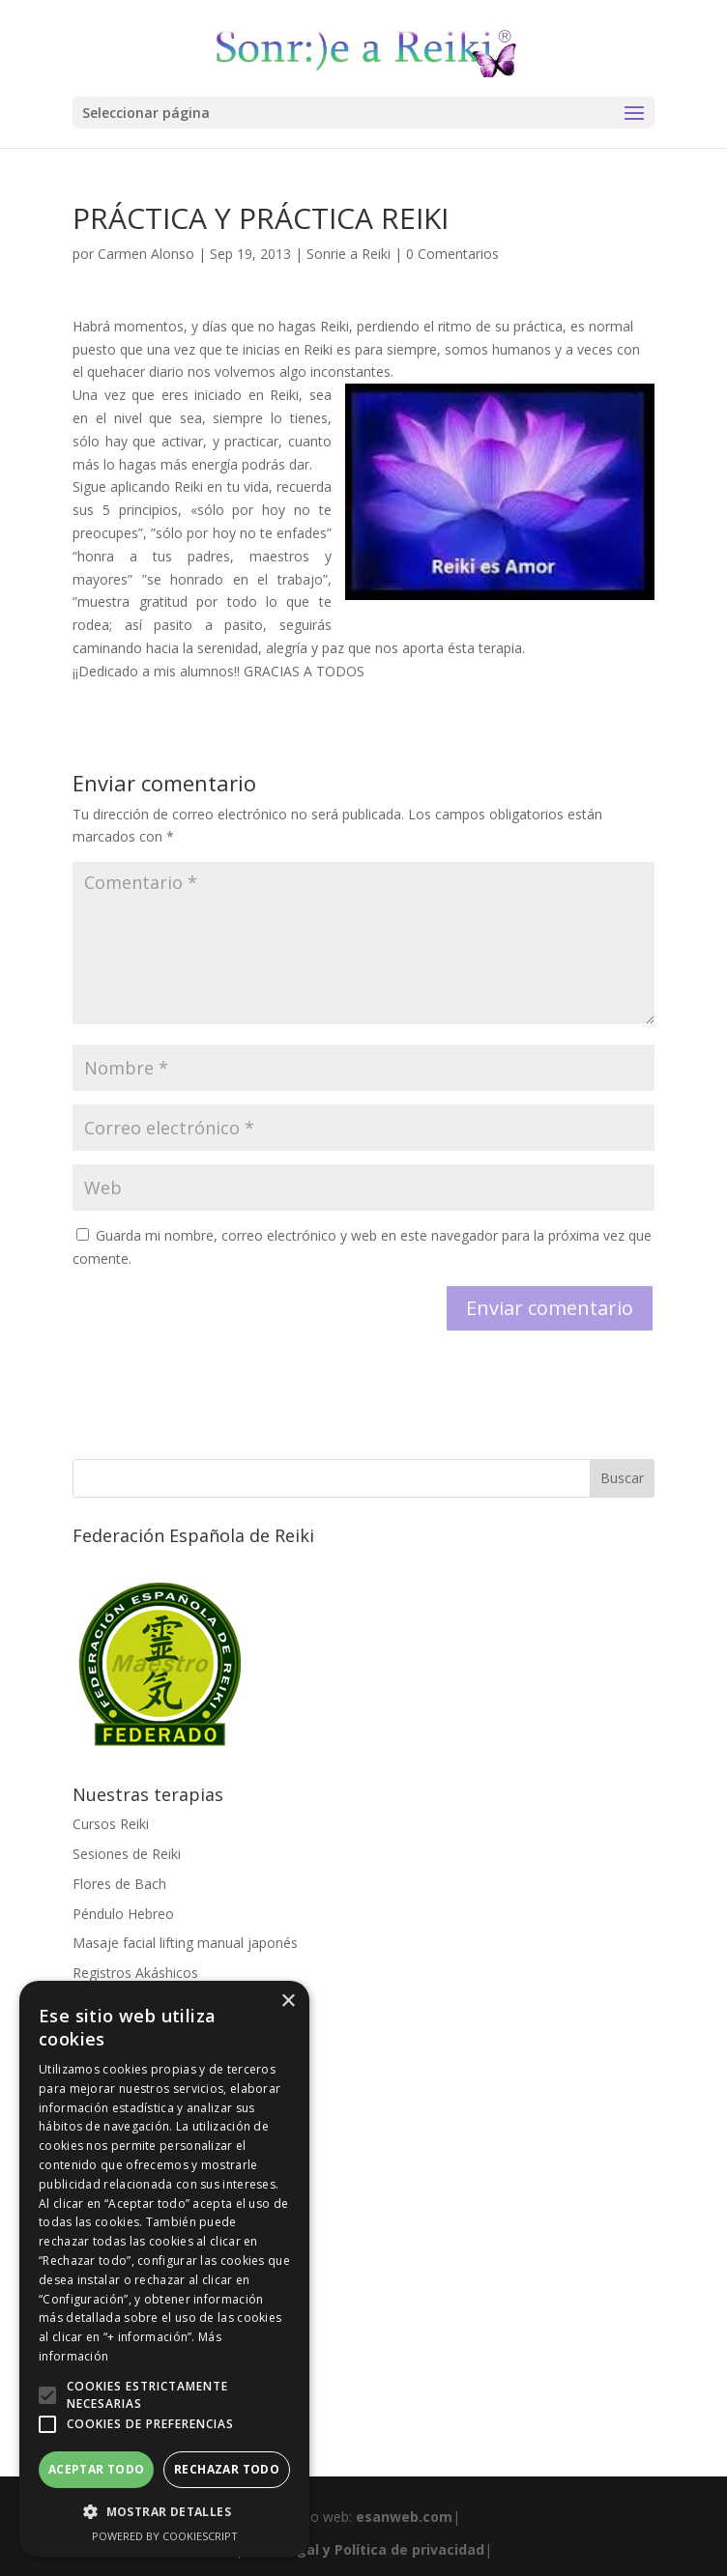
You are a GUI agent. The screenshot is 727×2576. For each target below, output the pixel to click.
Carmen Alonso (146, 253)
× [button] (287, 2001)
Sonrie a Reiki (348, 253)
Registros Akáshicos (135, 1972)
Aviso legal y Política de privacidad (363, 2549)
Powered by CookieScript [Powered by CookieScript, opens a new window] (165, 2536)
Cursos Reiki (111, 1824)
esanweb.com (404, 2516)
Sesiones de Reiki (127, 1854)
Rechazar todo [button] (226, 2469)
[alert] (164, 2269)
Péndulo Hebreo (123, 1913)
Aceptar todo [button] (96, 2469)
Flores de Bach (119, 1884)
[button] (47, 2395)
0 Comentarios (452, 253)
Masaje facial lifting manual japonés (185, 1942)
